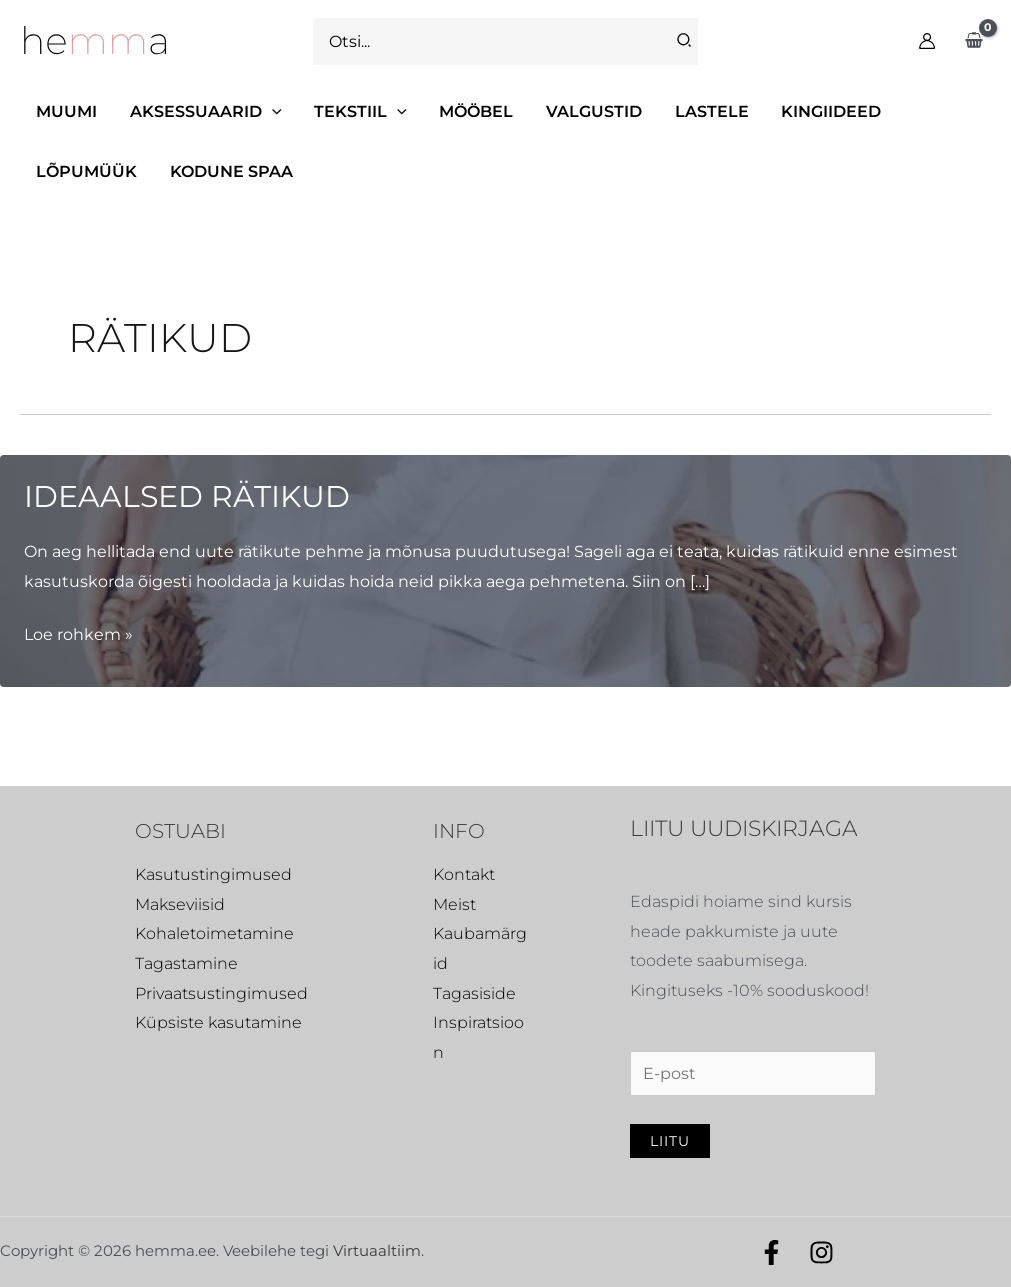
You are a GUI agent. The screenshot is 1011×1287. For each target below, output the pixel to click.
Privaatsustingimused (221, 993)
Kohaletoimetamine (214, 933)
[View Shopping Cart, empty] (973, 41)
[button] (205, 112)
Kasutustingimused (213, 874)
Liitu (670, 1141)
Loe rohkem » (78, 635)
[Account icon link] (927, 41)
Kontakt (464, 874)
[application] (271, 111)
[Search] (685, 41)
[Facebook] (771, 1252)
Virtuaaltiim (377, 1250)
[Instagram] (821, 1252)
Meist (454, 904)
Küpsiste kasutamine (218, 1022)
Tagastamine (186, 963)
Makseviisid (180, 904)
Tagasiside (474, 993)
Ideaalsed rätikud (187, 496)
